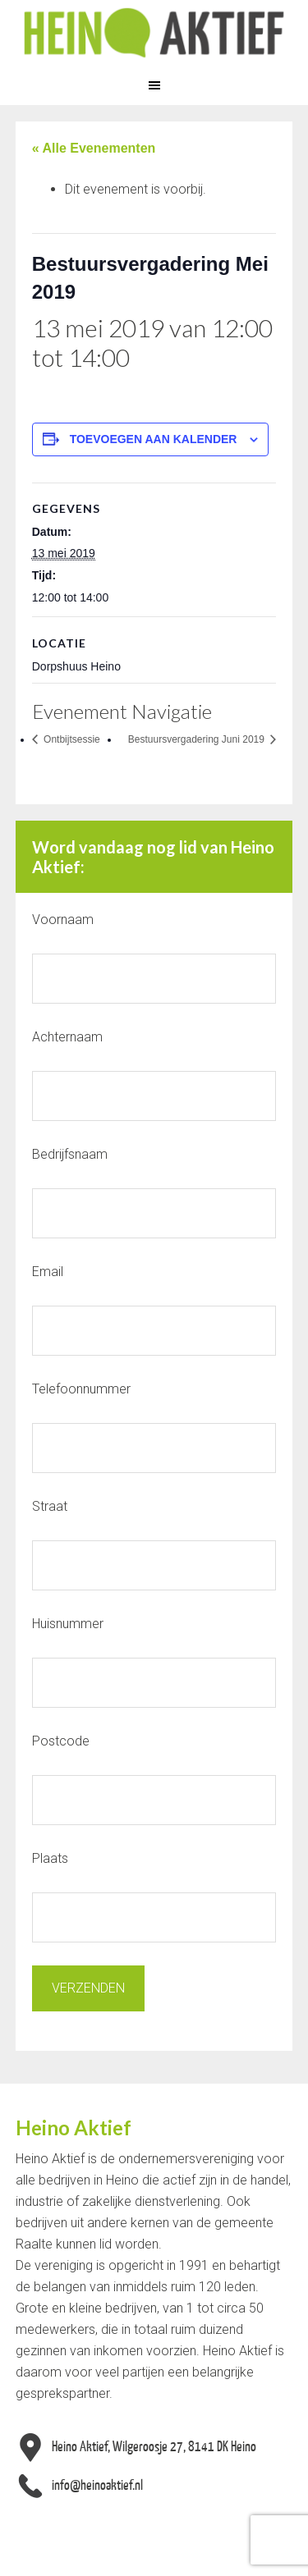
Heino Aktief (154, 33)
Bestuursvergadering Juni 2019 (197, 739)
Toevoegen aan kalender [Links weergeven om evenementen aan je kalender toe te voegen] (153, 439)
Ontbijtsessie (70, 739)
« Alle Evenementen (94, 148)
